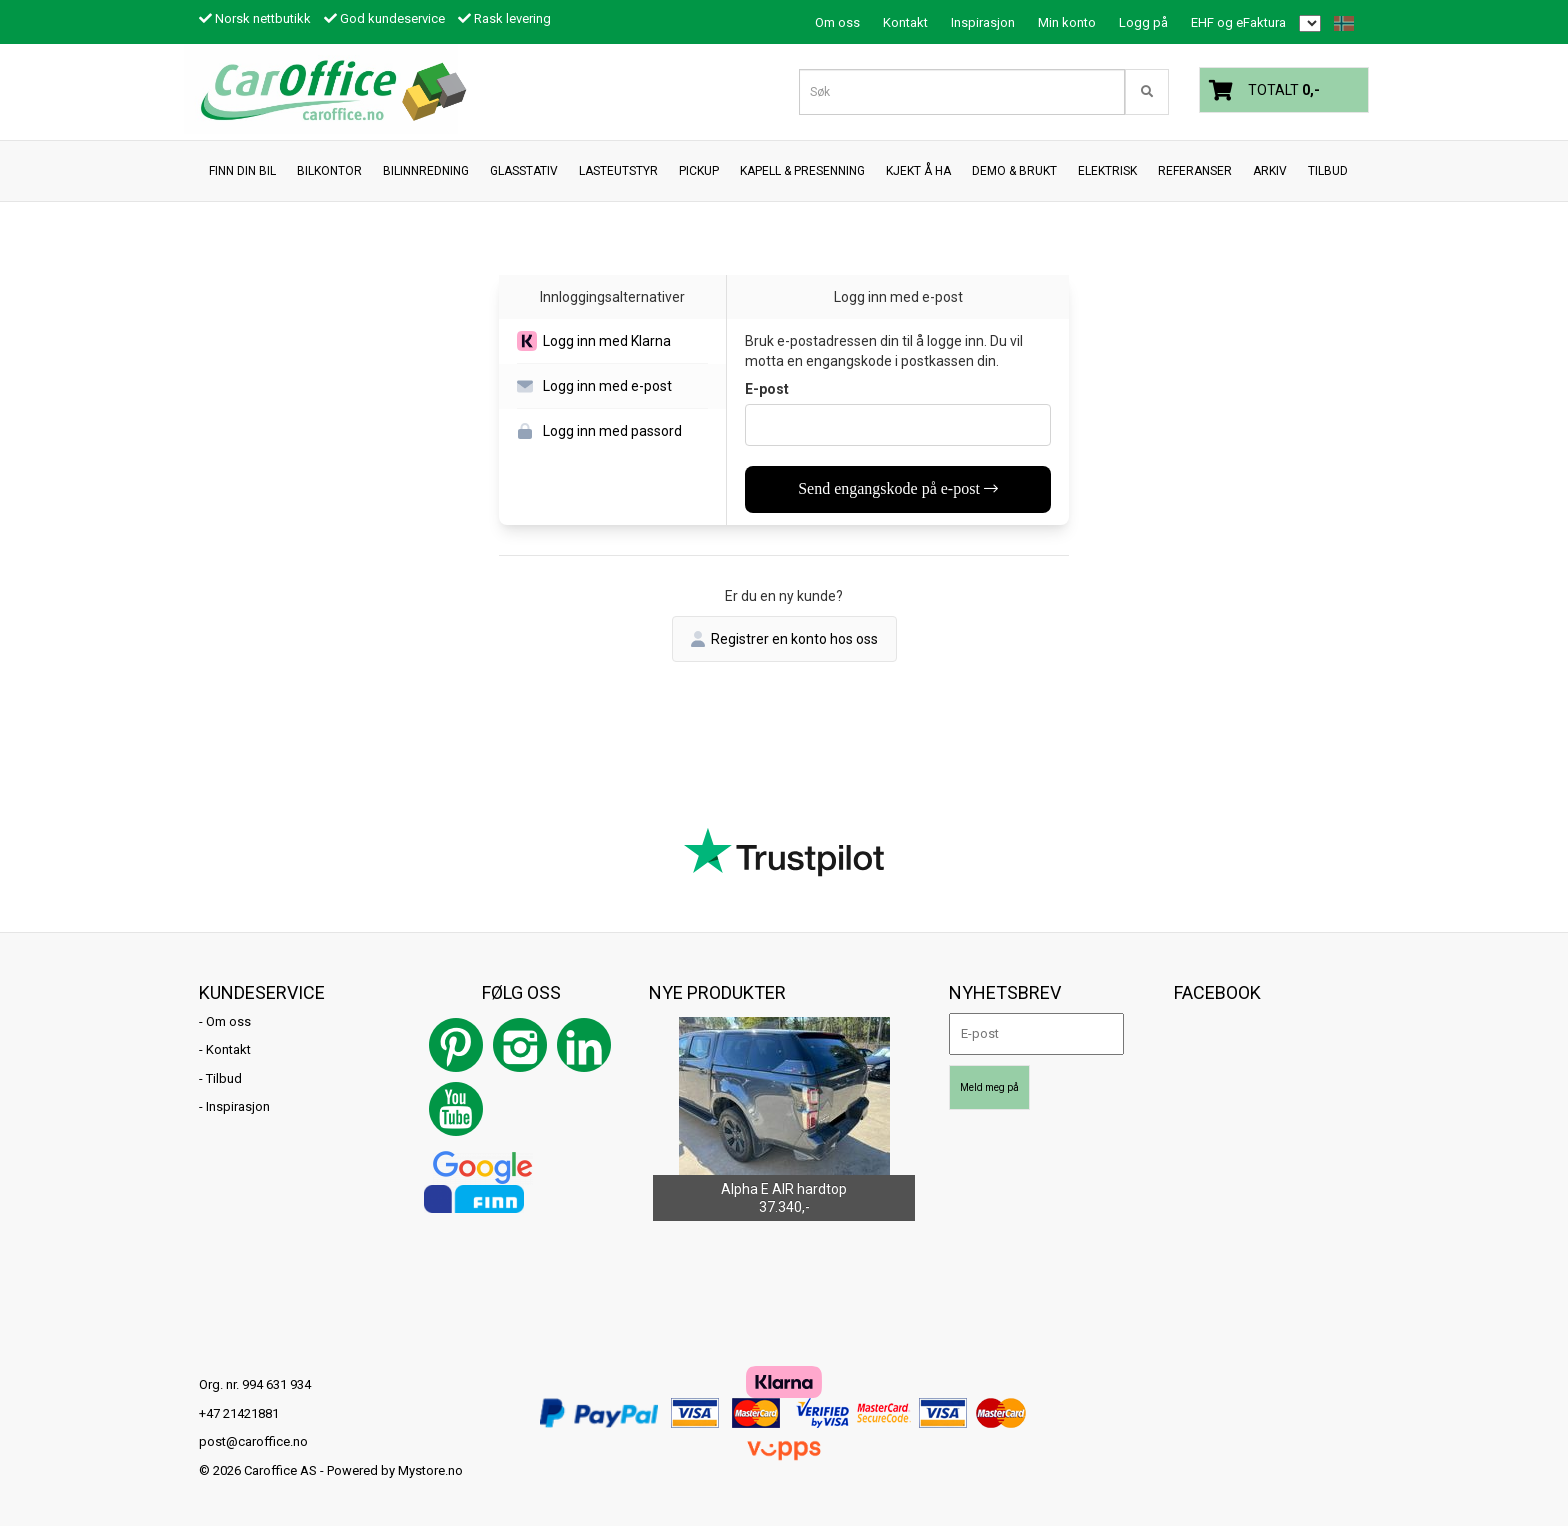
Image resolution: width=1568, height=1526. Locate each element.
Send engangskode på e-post (898, 488)
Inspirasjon (983, 22)
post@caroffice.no (253, 1441)
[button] (612, 341)
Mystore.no (430, 1470)
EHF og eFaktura (1238, 22)
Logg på (1143, 22)
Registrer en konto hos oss (784, 639)
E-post (767, 389)
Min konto (1067, 22)
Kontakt (905, 22)
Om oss (837, 22)
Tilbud (224, 1078)
